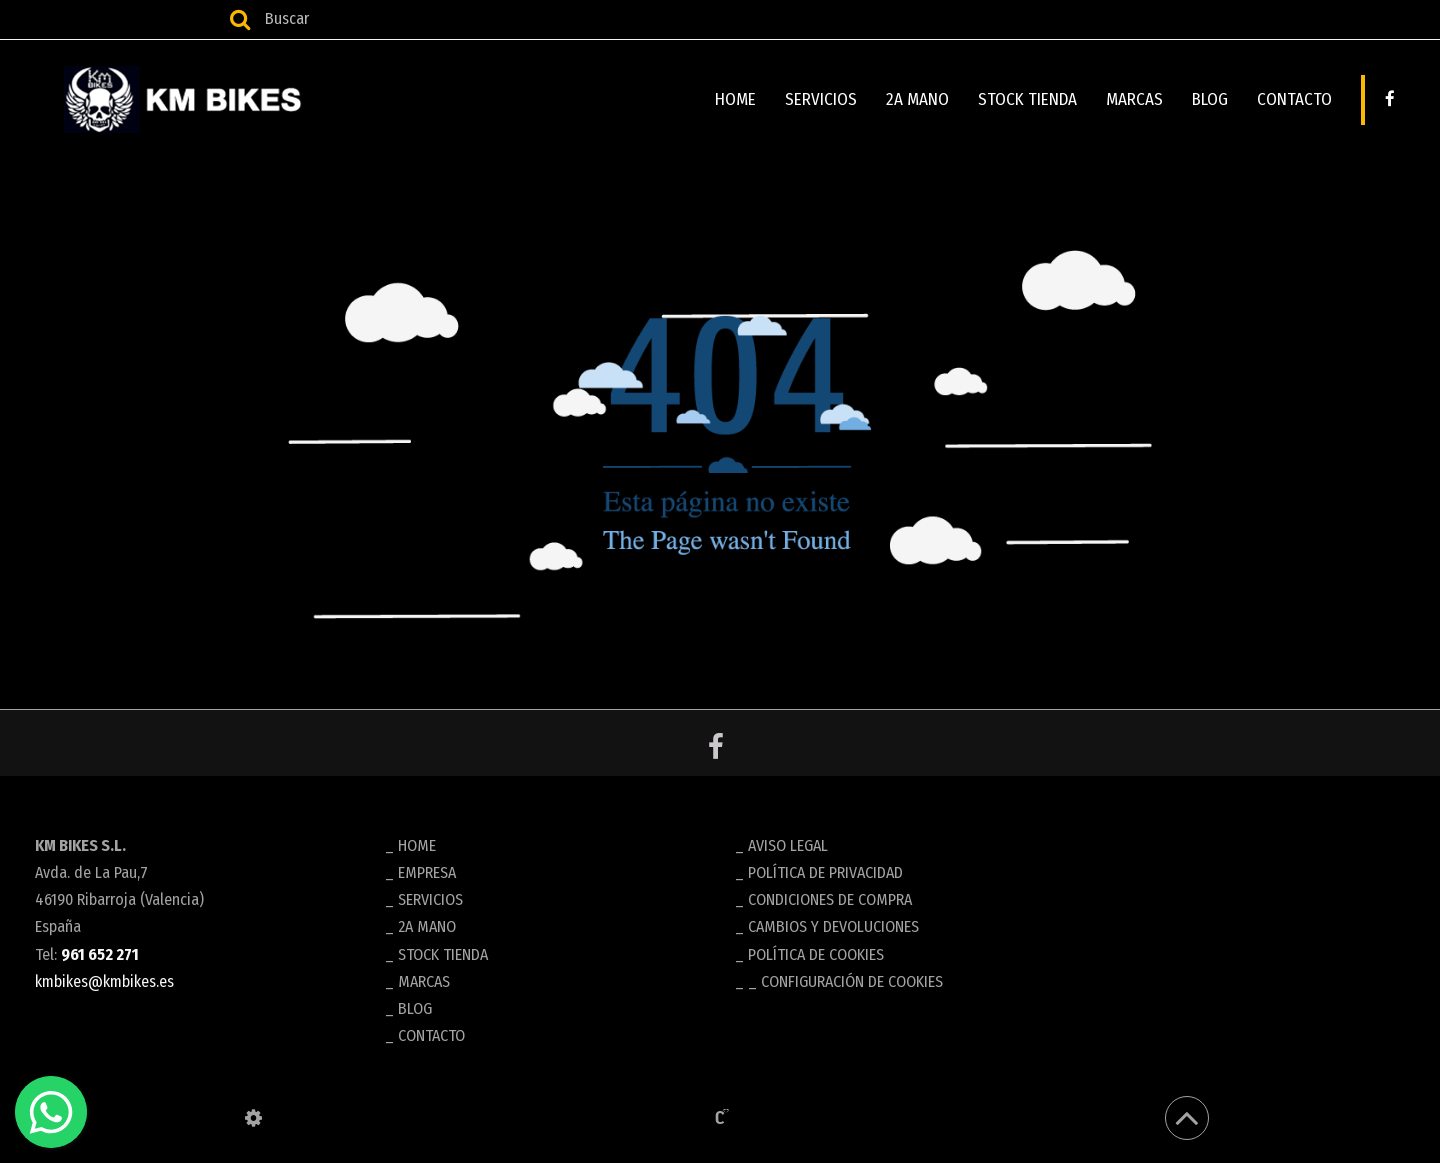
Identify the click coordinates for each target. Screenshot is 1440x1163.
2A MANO (917, 99)
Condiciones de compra (830, 899)
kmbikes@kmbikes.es (104, 981)
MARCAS (1134, 99)
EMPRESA (427, 872)
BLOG (1210, 99)
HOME (735, 99)
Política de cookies (816, 954)
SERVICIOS (821, 99)
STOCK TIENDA (1027, 99)
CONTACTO (1294, 99)
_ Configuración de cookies (845, 981)
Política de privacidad (825, 872)
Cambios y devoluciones (833, 926)
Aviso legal (788, 845)
